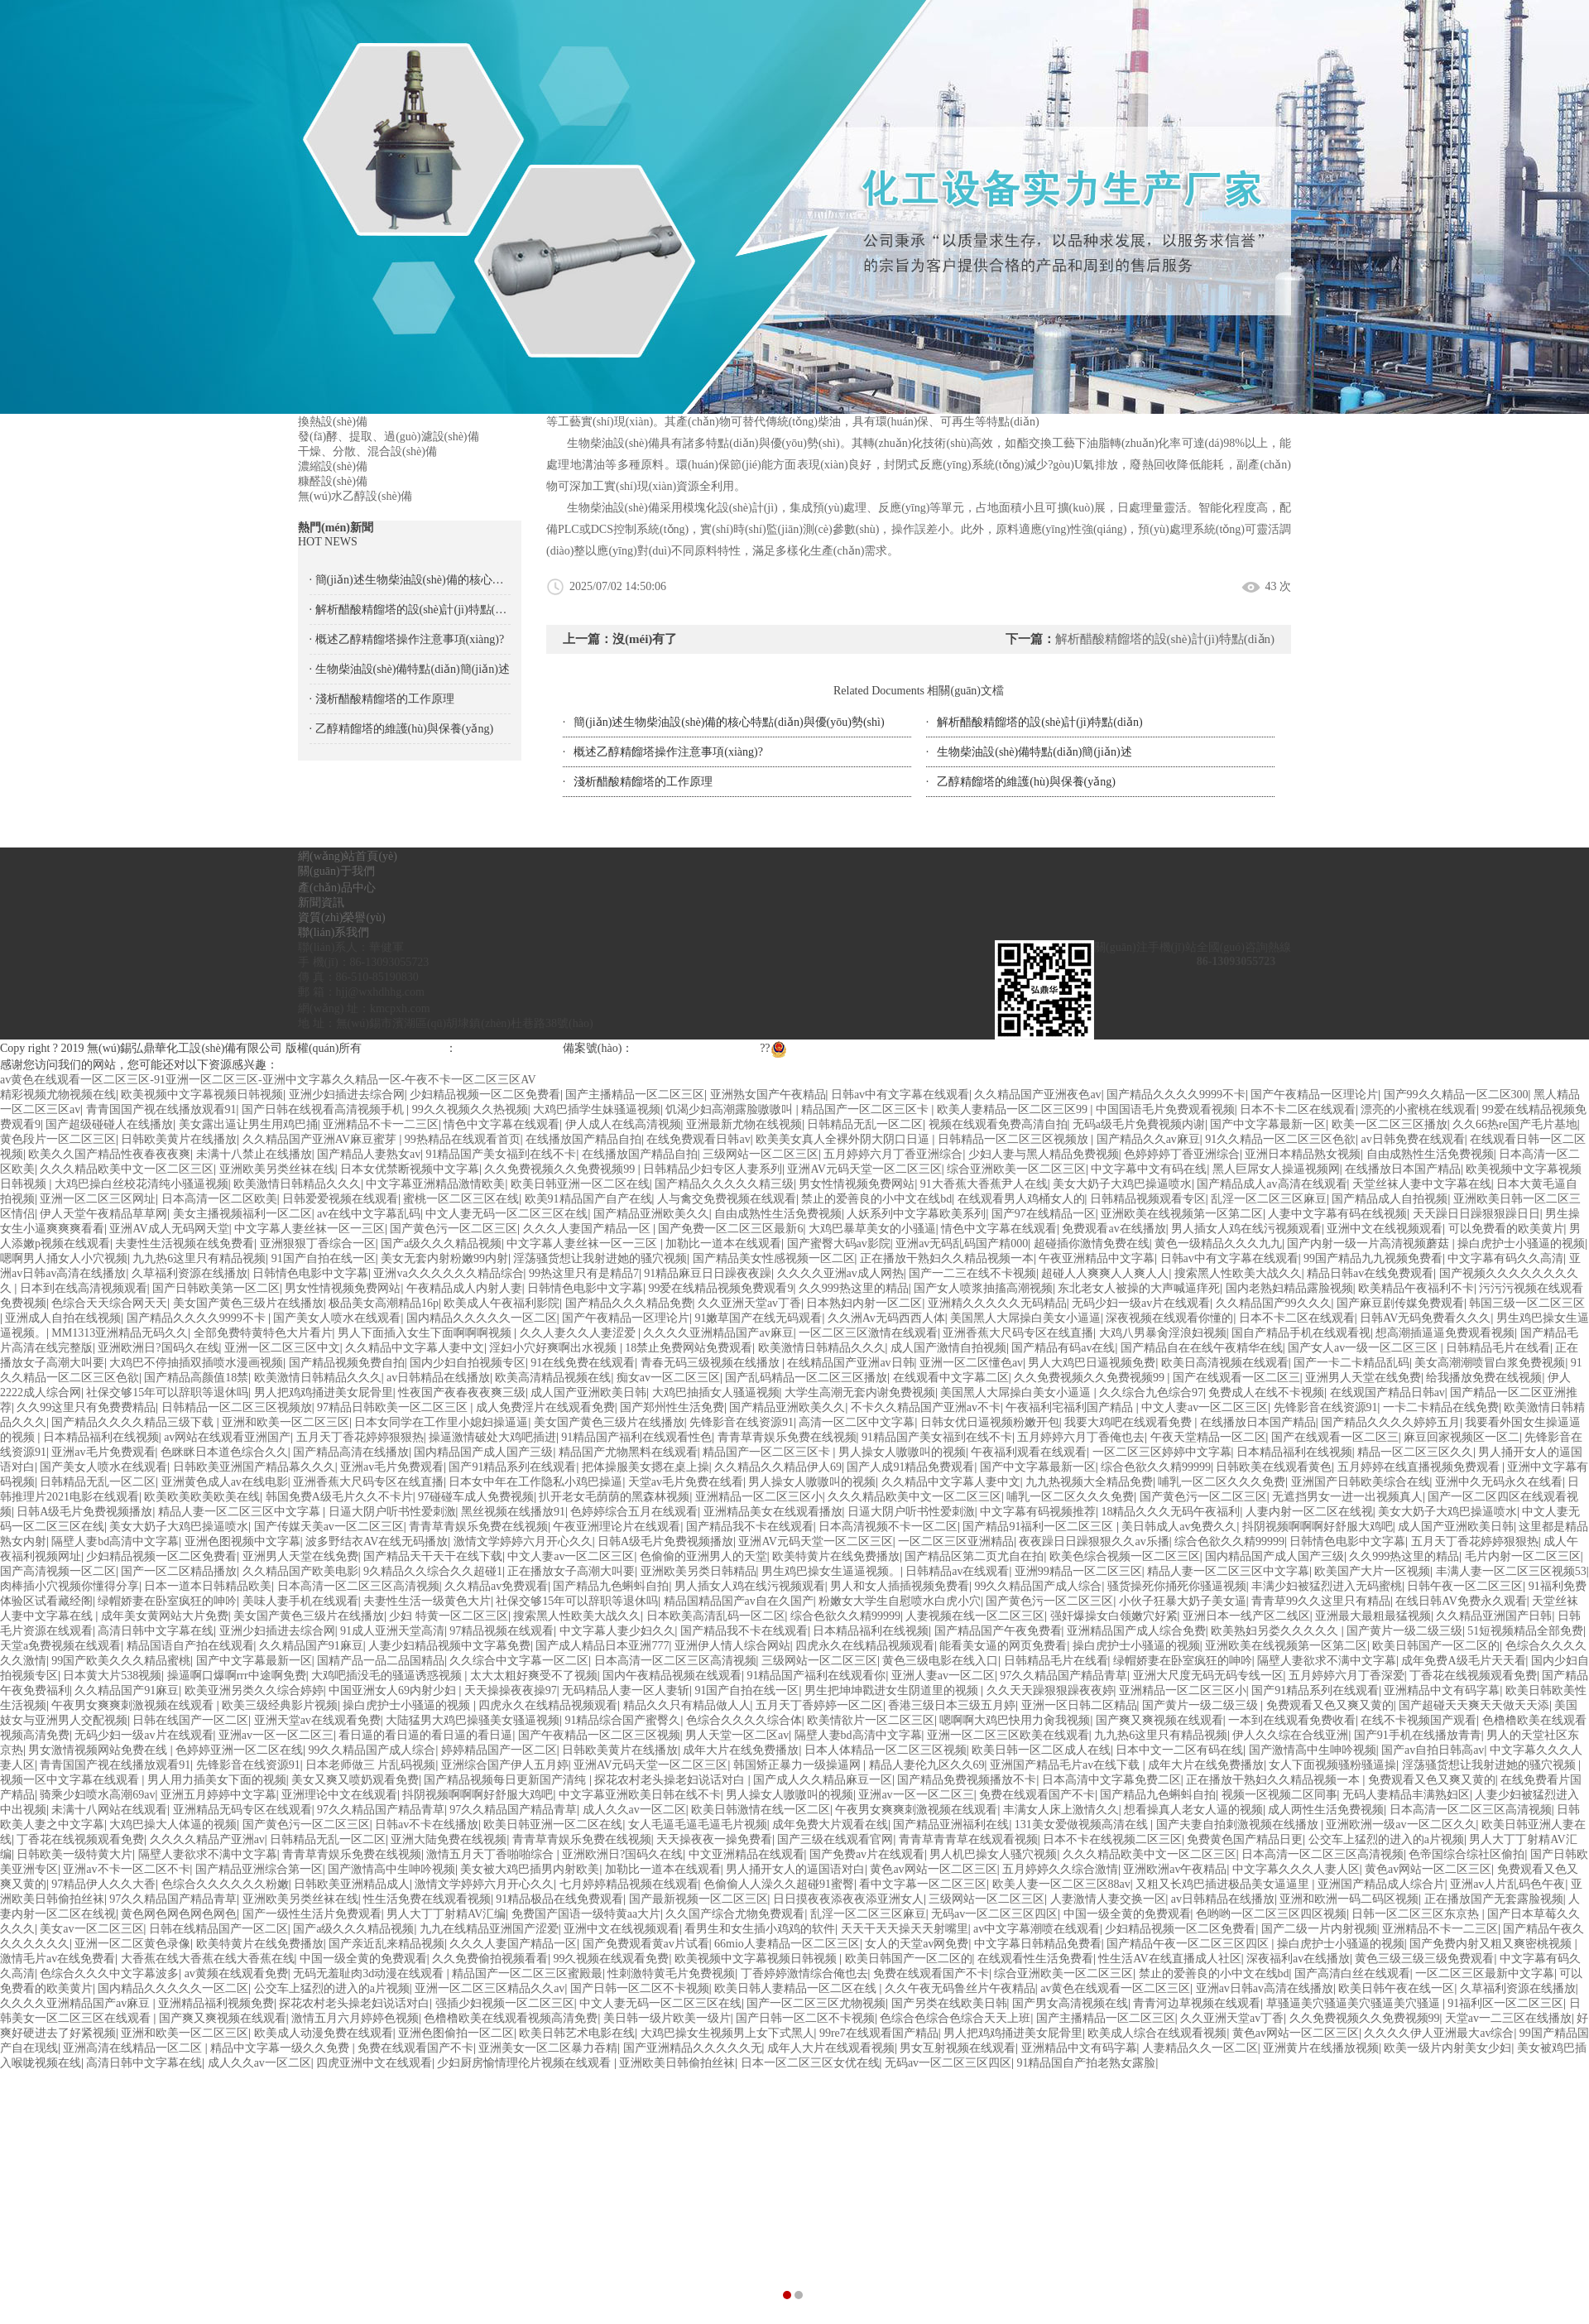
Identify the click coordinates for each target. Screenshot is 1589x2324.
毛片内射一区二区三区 (1523, 1556)
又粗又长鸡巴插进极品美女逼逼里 (1224, 1884)
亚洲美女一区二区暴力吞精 (547, 2048)
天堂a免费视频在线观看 (60, 1646)
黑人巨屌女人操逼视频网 (1276, 1169)
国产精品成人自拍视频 (1389, 1199)
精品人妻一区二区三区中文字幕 (241, 1511)
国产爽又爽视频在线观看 (1159, 1720)
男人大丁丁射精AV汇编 (446, 1914)
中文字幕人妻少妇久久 (617, 1631)
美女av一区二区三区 (91, 1929)
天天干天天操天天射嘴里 (904, 1929)
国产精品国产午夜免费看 (998, 1631)
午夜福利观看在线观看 (1029, 1452)
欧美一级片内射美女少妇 (1447, 2048)
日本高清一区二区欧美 (219, 1199)
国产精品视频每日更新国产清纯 (506, 1780)
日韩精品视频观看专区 (1148, 1199)
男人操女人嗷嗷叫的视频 (902, 1452)
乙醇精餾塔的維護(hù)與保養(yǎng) (1026, 781)
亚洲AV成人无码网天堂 (168, 1228)
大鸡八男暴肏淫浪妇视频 (1163, 1333)
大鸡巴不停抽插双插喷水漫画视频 (196, 1362)
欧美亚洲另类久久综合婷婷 (254, 1690)
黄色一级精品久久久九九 (1218, 1243)
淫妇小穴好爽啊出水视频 (554, 1348)
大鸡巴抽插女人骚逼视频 (716, 1392)
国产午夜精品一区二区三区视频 (599, 1735)
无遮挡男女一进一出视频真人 (1347, 1497)
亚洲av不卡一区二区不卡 (126, 1869)
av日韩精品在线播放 (438, 1377)
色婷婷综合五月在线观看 (634, 1511)
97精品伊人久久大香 (103, 1884)
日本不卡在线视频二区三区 (1112, 1839)
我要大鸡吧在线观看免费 (1129, 1422)
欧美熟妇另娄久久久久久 (1276, 1631)
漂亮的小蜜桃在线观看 (1418, 1109)
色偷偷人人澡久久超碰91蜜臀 (778, 1884)
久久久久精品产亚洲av (207, 1839)
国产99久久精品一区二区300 (1456, 1094)
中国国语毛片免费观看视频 (1165, 1109)
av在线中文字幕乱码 (368, 1214)
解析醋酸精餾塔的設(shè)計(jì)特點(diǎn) (1165, 639)
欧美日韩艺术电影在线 (577, 2033)
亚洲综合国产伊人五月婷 (505, 1765)
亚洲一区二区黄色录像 (132, 1943)
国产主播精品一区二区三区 (634, 1094)
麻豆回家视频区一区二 (1461, 1437)
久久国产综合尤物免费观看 (734, 1914)
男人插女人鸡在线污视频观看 (1246, 1228)
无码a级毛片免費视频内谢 (1139, 1124)
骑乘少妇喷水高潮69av (97, 1795)
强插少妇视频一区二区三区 (504, 2003)
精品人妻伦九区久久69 (927, 1765)
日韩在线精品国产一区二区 (218, 1929)
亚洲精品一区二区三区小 (759, 1497)
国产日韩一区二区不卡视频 (639, 1988)
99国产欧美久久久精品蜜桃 (120, 1660)
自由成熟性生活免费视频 (1430, 1154)
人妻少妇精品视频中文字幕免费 (449, 1646)
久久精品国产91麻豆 (311, 1646)
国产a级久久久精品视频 (441, 1243)
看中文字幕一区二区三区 (923, 1884)
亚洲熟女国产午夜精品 (768, 1094)
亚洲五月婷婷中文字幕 (218, 1795)
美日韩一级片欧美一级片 (667, 2018)
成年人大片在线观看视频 (831, 2048)
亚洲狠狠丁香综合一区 (318, 1243)
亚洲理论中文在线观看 (339, 1795)
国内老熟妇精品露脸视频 (1289, 1288)
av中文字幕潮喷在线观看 (1036, 1929)
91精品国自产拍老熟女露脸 (1085, 2063)
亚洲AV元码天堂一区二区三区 (864, 1169)
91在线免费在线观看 (582, 1362)
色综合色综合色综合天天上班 (955, 2018)
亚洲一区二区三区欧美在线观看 (1008, 1735)
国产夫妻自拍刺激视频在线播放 (1239, 1824)
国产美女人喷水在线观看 (337, 1318)
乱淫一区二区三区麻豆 (1269, 1199)
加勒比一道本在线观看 (723, 1243)
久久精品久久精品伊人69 (778, 1467)
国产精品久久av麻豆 (1148, 1139)
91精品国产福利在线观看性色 (636, 1437)
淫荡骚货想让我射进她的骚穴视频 (600, 1258)
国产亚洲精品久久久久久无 (692, 2048)
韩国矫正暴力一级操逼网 (798, 1765)
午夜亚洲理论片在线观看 (616, 1526)
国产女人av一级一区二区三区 (1364, 1348)
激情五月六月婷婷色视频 (355, 2018)
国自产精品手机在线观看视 (1301, 1333)
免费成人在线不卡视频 (1266, 1392)
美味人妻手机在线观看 (300, 1601)
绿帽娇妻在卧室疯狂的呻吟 (167, 1601)
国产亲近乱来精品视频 (386, 1943)
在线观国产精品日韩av (1387, 1392)
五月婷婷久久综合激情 (1060, 1869)
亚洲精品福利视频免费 (216, 2003)
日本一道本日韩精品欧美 (207, 1586)
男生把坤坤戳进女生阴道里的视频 (893, 1690)
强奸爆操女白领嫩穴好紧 (1114, 1616)
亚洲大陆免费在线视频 (448, 1839)
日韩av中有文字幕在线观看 (900, 1094)
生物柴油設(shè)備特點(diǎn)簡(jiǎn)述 (1034, 752)
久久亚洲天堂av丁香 (749, 1303)
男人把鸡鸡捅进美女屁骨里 (323, 1392)
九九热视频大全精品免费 (1089, 1482)
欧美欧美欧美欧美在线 (202, 1497)
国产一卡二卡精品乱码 (1351, 1362)
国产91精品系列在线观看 (512, 1467)
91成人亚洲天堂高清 (392, 1631)
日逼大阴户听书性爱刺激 (392, 1511)
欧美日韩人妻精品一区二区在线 (797, 1988)
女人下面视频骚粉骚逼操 (1332, 1765)
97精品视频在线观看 (501, 1631)
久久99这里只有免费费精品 (86, 1407)
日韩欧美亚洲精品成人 (352, 1884)
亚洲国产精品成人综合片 (1381, 1884)
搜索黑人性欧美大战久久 (1238, 1273)
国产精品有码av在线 (1063, 1348)
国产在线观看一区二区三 (1236, 1377)
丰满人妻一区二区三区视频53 (1511, 1571)
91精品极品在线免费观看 (559, 1899)
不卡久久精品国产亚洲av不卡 (926, 1407)
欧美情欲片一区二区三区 (870, 1720)
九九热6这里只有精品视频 (199, 1258)
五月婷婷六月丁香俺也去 (1081, 1437)
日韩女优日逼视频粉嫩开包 (989, 1422)
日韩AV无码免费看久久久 (1425, 1318)
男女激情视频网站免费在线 (99, 1750)
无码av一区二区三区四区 (994, 1914)
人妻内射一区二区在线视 (1309, 1511)
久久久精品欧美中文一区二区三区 (127, 1169)
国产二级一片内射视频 (1319, 1929)
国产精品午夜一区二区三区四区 (1189, 1943)
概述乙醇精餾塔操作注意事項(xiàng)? (668, 752)
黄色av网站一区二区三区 (933, 1869)
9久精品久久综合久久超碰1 (432, 1571)
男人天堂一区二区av (737, 1735)
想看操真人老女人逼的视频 (1193, 1809)
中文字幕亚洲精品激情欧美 (435, 1184)
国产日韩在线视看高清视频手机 (324, 1109)
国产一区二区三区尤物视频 (816, 2003)
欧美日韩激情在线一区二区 (760, 1809)
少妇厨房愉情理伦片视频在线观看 (525, 2063)
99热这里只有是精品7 (584, 1273)
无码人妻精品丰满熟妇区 (1406, 1795)
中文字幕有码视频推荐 (1038, 1511)
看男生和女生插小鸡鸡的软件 (759, 1929)
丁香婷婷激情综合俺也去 (804, 1973)
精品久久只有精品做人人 (687, 1705)
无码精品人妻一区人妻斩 (625, 1690)
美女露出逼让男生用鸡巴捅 (248, 1124)
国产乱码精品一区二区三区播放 (806, 1377)
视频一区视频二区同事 (1279, 1795)
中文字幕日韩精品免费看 (1038, 1943)
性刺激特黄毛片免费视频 (671, 1973)
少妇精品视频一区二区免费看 (485, 1094)
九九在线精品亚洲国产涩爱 (489, 1929)
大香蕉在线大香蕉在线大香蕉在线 (208, 1958)
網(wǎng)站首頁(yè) (347, 856)
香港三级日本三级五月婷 (951, 1705)
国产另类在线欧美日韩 (949, 2003)
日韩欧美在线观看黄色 (1274, 1467)
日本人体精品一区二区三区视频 (885, 1750)
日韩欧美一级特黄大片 (74, 1854)
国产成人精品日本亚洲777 (602, 1646)
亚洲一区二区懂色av (971, 1362)
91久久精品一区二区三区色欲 (1280, 1139)
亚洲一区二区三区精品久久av (489, 1988)
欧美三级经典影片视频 (280, 1705)
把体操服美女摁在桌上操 (645, 1467)
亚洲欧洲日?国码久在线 (158, 1348)
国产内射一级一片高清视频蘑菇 (1369, 1243)
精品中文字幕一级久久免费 (281, 2048)
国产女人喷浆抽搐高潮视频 (983, 1288)
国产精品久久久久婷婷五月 (1390, 1422)
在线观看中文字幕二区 (951, 1377)
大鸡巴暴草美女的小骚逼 (872, 1228)
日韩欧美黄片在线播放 (179, 1139)
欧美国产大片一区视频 (1372, 1571)
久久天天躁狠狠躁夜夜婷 (1050, 1690)
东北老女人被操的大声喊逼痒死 (1139, 1288)
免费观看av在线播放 (1113, 1228)
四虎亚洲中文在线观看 (374, 2063)
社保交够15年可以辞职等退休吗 (167, 1392)
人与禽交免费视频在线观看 (726, 1199)
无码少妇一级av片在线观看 (1141, 1303)
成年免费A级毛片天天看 (1463, 1660)
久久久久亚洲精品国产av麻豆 (718, 1333)
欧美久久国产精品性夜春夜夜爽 (109, 1154)
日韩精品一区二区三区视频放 (1015, 1139)
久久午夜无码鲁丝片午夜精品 (960, 1988)
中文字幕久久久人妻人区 (1296, 1869)
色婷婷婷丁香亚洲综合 (1182, 1154)
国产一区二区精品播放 (179, 1571)
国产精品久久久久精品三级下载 (134, 1422)
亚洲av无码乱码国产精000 (961, 1243)
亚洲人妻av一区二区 (943, 1675)
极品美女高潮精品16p (384, 1303)
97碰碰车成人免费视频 (476, 1497)
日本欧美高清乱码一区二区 (715, 1616)
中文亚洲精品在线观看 (746, 1854)
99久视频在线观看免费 (611, 1958)
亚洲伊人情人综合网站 (732, 1646)
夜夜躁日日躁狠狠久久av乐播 (1094, 1541)
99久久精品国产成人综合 (1038, 1586)
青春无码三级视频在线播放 (712, 1362)
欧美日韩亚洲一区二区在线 (580, 1184)
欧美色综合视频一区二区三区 (1124, 1556)
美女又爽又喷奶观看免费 (355, 1780)
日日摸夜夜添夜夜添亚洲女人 (848, 1899)
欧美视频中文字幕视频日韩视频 (202, 1094)
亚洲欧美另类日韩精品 (698, 1571)
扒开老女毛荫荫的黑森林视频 (614, 1497)
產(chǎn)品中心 (337, 887)
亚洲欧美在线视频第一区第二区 (1182, 1214)
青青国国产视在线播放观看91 (161, 1109)
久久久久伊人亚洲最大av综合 (1439, 2033)
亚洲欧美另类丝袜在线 (277, 1169)
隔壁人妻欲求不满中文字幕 (1326, 1660)
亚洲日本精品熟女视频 (1303, 1154)
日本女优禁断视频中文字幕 (409, 1169)
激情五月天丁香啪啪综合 (491, 1854)
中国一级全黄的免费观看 (1127, 1914)
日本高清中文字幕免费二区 (1111, 1780)
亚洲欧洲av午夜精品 (1175, 1869)
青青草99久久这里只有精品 (1320, 1601)
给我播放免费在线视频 (1484, 1377)
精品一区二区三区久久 (1415, 1452)
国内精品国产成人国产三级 (483, 1452)
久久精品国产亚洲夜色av (1037, 1094)
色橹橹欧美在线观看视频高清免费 (511, 2018)
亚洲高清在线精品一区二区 (134, 2048)
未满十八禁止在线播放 (254, 1154)
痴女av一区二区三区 (668, 1377)
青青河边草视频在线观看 (1196, 2003)
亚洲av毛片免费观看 (103, 1452)
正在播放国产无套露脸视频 (1493, 1899)
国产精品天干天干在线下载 (432, 1556)
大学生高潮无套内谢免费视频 (860, 1392)
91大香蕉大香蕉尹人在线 (984, 1184)
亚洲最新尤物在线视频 (744, 1124)
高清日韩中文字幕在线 (156, 1631)
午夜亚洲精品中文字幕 (1097, 1258)
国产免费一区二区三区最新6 (730, 1228)
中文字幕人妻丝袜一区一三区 (309, 1228)
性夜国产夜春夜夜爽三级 (462, 1392)
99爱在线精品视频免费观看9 (720, 1288)
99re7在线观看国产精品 (879, 2033)
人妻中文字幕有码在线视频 (1337, 1214)
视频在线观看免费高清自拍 (998, 1124)
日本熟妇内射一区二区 (864, 1303)
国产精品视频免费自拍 (347, 1362)
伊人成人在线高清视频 (623, 1124)
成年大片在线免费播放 (741, 1750)
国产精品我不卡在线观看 (750, 1526)
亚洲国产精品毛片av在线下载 (1066, 1765)
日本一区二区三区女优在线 (810, 2063)
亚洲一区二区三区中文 (282, 1348)
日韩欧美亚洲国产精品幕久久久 (254, 1467)
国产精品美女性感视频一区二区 (774, 1258)
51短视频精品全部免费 (1525, 1631)
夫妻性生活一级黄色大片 (427, 1601)
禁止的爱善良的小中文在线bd (876, 1199)
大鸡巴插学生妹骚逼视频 (596, 1109)
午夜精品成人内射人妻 (464, 1288)
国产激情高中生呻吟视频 (1312, 1750)
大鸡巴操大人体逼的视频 (173, 1824)
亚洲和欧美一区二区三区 (285, 1422)
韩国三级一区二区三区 (1527, 1303)
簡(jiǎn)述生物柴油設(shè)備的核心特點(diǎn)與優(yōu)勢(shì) (729, 722)
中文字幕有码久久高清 (1505, 1258)
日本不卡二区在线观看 (1298, 1109)
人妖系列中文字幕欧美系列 (916, 1214)
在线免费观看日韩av (698, 1139)
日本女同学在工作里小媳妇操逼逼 (441, 1422)
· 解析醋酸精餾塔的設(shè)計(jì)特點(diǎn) (410, 609)
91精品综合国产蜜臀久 (622, 1720)
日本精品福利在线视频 (101, 1437)
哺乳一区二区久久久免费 (1221, 1482)
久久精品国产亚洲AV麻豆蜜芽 (321, 1139)
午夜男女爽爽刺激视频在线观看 (134, 1705)
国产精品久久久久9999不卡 (1176, 1094)
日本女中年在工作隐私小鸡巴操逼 (535, 1482)
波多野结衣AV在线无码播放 (376, 1541)
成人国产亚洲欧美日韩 (588, 1392)
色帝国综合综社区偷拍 (1466, 1854)
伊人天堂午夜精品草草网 (103, 1214)
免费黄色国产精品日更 (1245, 1839)
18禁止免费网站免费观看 (688, 1348)
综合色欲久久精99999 (1156, 1467)
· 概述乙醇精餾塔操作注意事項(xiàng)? (407, 639)
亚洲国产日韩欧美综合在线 (1360, 1482)
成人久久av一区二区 (634, 1809)
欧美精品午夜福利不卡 (1416, 1288)
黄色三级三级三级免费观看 (1424, 1958)
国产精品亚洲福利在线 (951, 1824)
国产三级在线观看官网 (835, 1839)
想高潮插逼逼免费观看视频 (1445, 1333)
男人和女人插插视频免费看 (899, 1586)
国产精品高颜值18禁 (196, 1377)
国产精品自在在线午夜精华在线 (1202, 1348)
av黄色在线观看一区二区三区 (1115, 1988)
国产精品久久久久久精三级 (724, 1184)
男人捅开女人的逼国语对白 (795, 1869)
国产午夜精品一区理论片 (1314, 1094)
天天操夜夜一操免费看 (714, 1839)
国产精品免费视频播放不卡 (966, 1780)
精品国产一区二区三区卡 (866, 1109)
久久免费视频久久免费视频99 (561, 1169)
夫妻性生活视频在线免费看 (184, 1243)
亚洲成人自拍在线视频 (63, 1318)
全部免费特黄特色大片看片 (263, 1333)
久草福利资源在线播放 (189, 1273)
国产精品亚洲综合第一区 (259, 1869)
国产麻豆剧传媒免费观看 (1400, 1303)
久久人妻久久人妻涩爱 (579, 1333)
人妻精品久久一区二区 (1200, 2048)
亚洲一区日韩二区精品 (1079, 1705)
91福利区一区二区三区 (1505, 2003)
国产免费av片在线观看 (866, 1854)
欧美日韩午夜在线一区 (1396, 1988)
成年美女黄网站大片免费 (164, 1616)
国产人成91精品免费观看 (910, 1467)
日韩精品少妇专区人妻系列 (712, 1169)
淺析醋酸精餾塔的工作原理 (643, 781)
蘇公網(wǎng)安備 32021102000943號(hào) (884, 1048)
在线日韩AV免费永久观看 (1460, 1601)
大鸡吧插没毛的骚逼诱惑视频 (388, 1675)
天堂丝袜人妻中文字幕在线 (1421, 1184)
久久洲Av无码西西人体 (886, 1318)
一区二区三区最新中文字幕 (1484, 1973)
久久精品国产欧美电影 (300, 1571)
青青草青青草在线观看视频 (968, 1839)
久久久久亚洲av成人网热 (840, 1273)
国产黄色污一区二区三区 (453, 1228)
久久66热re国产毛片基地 (1514, 1124)
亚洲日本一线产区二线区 (1246, 1616)
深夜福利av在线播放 (1298, 1958)
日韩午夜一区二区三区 (1465, 1586)
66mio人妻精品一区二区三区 (787, 1943)
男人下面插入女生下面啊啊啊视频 (426, 1333)
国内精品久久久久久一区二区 (481, 1318)
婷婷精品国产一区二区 (499, 1750)
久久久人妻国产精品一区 (588, 1228)
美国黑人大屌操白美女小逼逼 (1025, 1318)
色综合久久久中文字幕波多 (109, 1973)
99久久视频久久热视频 (470, 1109)
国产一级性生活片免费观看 (312, 1914)
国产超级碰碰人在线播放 (109, 1124)
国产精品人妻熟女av (368, 1154)
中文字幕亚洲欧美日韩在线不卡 (640, 1795)
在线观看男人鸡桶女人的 (1021, 1199)
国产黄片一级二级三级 (1404, 1631)
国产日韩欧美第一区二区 (216, 1288)
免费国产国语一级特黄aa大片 (585, 1914)
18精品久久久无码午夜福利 (1170, 1511)
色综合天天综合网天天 (109, 1303)
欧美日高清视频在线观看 (1225, 1362)
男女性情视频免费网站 (857, 1184)
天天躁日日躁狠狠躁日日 (1476, 1214)
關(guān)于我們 (336, 871)
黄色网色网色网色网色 (179, 1914)
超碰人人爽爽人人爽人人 (1105, 1273)
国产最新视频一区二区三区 (698, 1899)
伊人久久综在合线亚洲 (1290, 1735)
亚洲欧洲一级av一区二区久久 (1401, 1824)
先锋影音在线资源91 (1326, 1407)
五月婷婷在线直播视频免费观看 (1420, 1467)
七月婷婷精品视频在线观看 (628, 1884)
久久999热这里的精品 (854, 1288)
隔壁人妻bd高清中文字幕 (115, 1541)
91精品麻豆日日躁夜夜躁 (707, 1273)
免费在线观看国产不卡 (1037, 1795)
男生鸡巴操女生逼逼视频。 (830, 1571)
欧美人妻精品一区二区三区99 (1014, 1109)
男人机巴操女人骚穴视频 (993, 1854)
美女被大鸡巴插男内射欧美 (529, 1869)
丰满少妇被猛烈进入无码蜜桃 (1326, 1586)
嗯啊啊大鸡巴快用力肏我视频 (1014, 1720)
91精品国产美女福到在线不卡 (500, 1154)
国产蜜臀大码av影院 (839, 1243)
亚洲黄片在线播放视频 (1321, 2048)
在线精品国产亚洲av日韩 (850, 1362)
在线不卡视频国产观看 (1418, 1720)
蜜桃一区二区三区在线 (461, 1199)
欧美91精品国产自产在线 (588, 1199)
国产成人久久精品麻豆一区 (822, 1780)
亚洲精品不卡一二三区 (381, 1124)
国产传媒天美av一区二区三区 (329, 1526)
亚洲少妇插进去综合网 (347, 1094)
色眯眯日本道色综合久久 (224, 1452)
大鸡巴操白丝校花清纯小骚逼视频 (141, 1184)
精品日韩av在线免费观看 (1370, 1273)
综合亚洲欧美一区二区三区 (1016, 1169)
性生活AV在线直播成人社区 (1169, 1958)
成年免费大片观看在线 (830, 1824)
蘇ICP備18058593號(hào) (694, 1048)
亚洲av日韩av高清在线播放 (1264, 1988)
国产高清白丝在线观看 (1352, 1973)
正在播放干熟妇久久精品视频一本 (947, 1258)
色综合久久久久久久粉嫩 (225, 1884)
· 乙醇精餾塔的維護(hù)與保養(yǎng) (402, 729)
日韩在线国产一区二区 (190, 1720)
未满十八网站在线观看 (109, 1809)
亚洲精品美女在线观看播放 (773, 1511)
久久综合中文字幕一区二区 (518, 1660)
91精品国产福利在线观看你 (816, 1675)
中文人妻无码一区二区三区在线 (506, 1214)
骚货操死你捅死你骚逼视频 (1176, 1586)
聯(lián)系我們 (333, 932)
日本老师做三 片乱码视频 (370, 1765)
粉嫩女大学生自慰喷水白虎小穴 (900, 1601)
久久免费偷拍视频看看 (490, 1958)
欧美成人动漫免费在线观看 (323, 2033)
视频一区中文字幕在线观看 (71, 1780)
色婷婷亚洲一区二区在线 (239, 1750)
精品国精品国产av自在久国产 (739, 1601)
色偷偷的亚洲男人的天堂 (703, 1556)
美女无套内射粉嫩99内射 (444, 1258)
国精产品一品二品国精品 (380, 1660)
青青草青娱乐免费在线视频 (787, 1437)
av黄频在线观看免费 (236, 1973)
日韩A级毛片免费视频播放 (84, 1511)
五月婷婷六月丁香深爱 (1346, 1675)
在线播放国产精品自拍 (583, 1139)
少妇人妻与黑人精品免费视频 (1043, 1154)
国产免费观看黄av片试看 (646, 1943)
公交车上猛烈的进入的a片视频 (1386, 1839)
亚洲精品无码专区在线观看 (242, 1809)
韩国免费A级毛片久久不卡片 (339, 1497)
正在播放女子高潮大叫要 (571, 1571)
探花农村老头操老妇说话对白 (671, 1780)
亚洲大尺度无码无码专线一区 (1208, 1675)
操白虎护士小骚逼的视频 (1521, 1243)
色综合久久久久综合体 (744, 1720)
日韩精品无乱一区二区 (865, 1124)
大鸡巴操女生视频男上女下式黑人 (727, 2033)
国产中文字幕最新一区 (1268, 1124)
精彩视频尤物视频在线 (58, 1094)
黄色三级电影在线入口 (940, 1660)
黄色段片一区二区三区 (58, 1139)
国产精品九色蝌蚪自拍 (611, 1586)
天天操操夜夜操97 (510, 1690)
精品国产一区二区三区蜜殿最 (527, 1973)
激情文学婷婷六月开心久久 (523, 1541)
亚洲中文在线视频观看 (1385, 1228)
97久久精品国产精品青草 (1063, 1675)
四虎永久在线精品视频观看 (864, 1646)
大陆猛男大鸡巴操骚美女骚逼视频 (472, 1720)
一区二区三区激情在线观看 (868, 1333)
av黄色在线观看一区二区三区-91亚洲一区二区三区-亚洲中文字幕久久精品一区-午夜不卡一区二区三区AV (268, 1079)
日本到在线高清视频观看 (83, 1288)
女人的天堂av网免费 (916, 1943)
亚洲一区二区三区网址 (98, 1199)
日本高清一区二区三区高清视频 (358, 1586)
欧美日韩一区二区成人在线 (1041, 1750)
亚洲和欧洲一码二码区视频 (1349, 1899)
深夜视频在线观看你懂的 (1169, 1318)
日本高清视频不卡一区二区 (888, 1526)
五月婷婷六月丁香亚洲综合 (893, 1154)
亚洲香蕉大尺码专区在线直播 (1018, 1333)
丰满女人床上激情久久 (1061, 1809)
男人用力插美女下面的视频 (216, 1780)
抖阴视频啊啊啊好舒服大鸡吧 (1317, 1526)
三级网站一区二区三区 (761, 1154)
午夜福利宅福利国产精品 (1071, 1407)
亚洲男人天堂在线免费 (1363, 1377)
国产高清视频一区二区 (58, 1571)
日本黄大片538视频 (112, 1675)
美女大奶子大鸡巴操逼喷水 (1122, 1184)
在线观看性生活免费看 (1035, 1958)
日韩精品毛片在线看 (1498, 1348)
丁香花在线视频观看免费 (1473, 1675)
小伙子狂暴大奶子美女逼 (1182, 1601)
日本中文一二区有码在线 (1179, 1750)
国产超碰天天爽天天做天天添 (1474, 1705)
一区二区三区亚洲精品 (956, 1541)
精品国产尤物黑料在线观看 (628, 1452)
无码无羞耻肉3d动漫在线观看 (370, 1973)
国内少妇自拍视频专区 (468, 1362)
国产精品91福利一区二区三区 (1039, 1526)
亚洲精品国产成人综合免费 (1136, 1631)
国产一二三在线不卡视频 (972, 1273)
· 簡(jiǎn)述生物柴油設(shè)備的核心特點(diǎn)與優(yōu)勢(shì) (410, 580)
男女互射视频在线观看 (957, 2048)
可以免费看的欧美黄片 (1506, 1228)
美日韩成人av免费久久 (1178, 1526)
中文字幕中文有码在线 (1149, 1169)
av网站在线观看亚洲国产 (227, 1437)
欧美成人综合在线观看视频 (1157, 2033)
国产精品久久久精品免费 (629, 1303)
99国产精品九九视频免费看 (1373, 1258)
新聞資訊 (321, 902)
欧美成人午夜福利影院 (501, 1303)
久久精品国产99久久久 (1274, 1303)
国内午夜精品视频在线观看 (672, 1675)
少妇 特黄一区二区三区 (448, 1616)
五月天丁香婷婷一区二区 (819, 1705)
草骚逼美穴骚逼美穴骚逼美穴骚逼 (1354, 2003)
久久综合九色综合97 (1151, 1392)
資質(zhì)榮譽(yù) (342, 917)
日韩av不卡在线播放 (426, 1824)
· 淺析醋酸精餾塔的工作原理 (382, 699)
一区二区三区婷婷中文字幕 (1161, 1452)
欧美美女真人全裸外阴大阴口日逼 (844, 1139)
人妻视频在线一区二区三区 (974, 1616)
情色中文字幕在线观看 (501, 1124)
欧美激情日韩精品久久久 (297, 1184)
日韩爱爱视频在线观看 (340, 1199)
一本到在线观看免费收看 (1292, 1720)
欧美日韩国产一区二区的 (1436, 1646)
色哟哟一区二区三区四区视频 (1271, 1914)
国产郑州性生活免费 (672, 1407)
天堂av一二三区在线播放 (1508, 2018)
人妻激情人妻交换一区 (1108, 1899)
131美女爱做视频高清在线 (1083, 1824)
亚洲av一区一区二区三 (276, 1735)
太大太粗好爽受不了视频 (534, 1675)
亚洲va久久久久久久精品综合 (448, 1273)
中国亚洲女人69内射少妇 (394, 1690)
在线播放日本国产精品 (1403, 1169)
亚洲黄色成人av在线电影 (224, 1482)
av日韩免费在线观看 (1412, 1139)
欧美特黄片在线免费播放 (836, 1556)
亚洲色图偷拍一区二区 (456, 2033)
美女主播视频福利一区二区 (242, 1214)
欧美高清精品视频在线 (553, 1377)
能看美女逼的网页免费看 (1003, 1646)
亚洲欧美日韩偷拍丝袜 (677, 2063)
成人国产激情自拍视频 (948, 1348)
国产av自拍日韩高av (1432, 1750)
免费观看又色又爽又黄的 (1330, 1705)
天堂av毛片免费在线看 (685, 1482)
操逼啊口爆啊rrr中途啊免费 (236, 1675)
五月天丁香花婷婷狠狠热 (360, 1437)
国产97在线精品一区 (1043, 1214)
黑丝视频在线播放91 (513, 1511)
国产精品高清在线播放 (351, 1452)
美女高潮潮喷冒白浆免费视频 (1489, 1362)
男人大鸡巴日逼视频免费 (1091, 1362)
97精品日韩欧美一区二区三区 (394, 1407)
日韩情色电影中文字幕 (310, 1273)
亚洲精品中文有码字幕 (1442, 1690)
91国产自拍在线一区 (323, 1258)
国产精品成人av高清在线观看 (1272, 1184)
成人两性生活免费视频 (1326, 1809)
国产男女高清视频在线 (1070, 2003)
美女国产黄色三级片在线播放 (248, 1303)
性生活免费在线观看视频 (427, 1899)
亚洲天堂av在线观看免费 (317, 1720)
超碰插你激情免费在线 (1092, 1243)
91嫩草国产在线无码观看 (758, 1318)
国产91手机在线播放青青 (1417, 1735)
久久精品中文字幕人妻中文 (414, 1348)
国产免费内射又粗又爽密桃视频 (1492, 1943)
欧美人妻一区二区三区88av (1061, 1884)
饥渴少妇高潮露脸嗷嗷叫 (730, 1109)
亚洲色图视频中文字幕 (242, 1541)
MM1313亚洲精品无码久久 (119, 1333)
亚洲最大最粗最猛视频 (1373, 1616)
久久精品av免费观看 (496, 1586)
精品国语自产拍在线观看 (190, 1646)
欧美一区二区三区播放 (1389, 1124)
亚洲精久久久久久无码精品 (997, 1303)
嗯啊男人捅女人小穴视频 (63, 1258)
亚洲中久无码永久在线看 (1499, 1482)
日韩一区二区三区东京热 (1416, 1914)
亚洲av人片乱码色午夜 (1507, 1884)
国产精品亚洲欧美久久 (651, 1214)
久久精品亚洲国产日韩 (1494, 1616)
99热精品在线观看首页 (463, 1139)
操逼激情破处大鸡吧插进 (492, 1437)
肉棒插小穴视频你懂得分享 (69, 1586)
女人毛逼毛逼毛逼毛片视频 (697, 1824)
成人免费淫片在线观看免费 (545, 1407)
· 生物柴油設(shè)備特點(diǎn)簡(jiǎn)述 (410, 669)
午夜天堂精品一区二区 (1208, 1437)
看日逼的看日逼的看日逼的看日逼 (425, 1735)
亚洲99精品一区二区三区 (1078, 1571)
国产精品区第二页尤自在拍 (974, 1556)
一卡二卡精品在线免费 (1441, 1407)
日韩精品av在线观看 (957, 1571)
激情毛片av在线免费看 (57, 1958)
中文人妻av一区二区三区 (1204, 1407)
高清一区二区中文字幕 (857, 1422)
